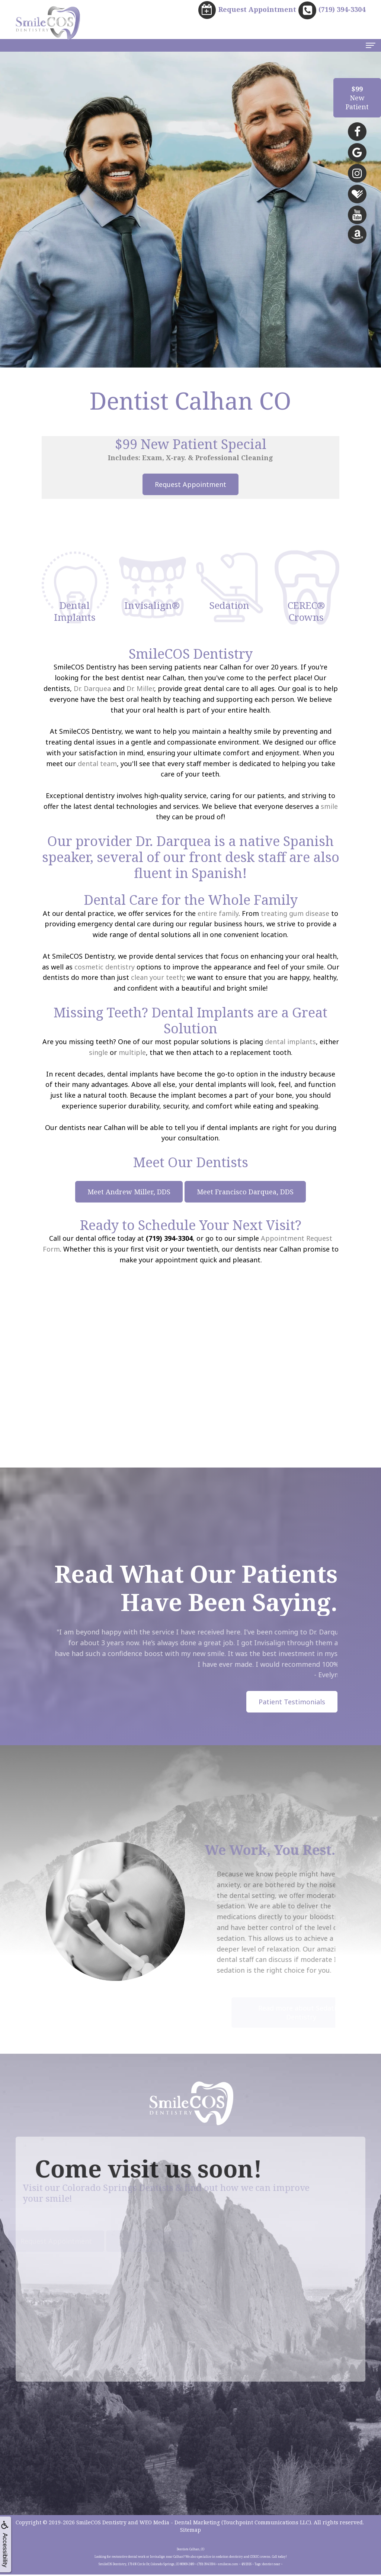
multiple (132, 1053)
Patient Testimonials (292, 1702)
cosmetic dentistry (104, 967)
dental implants (290, 1042)
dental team (97, 764)
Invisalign (293, 1643)
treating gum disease (295, 914)
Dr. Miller (140, 689)
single (98, 1053)
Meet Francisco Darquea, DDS (245, 1192)
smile (329, 807)
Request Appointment (190, 485)
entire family (218, 914)
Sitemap (190, 2531)
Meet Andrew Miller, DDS (128, 1192)
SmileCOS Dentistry (101, 2523)
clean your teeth (157, 978)
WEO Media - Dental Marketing (180, 2523)
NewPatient (357, 97)
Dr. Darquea (92, 689)
